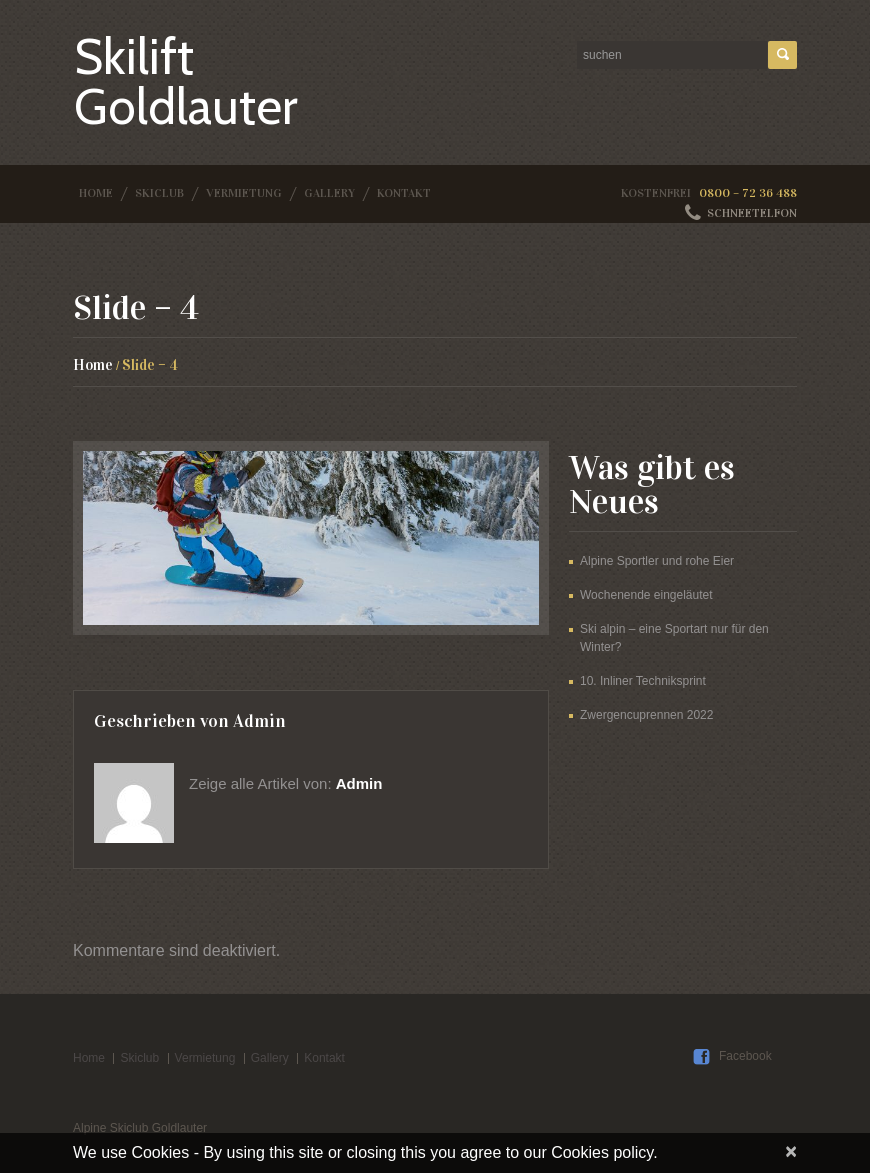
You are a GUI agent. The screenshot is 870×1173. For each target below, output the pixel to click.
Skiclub (159, 193)
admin (259, 721)
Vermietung (244, 193)
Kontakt (404, 193)
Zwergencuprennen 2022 (646, 715)
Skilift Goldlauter (186, 81)
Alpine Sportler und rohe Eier (657, 561)
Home (96, 193)
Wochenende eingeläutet (646, 595)
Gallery (329, 193)
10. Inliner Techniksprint (643, 681)
